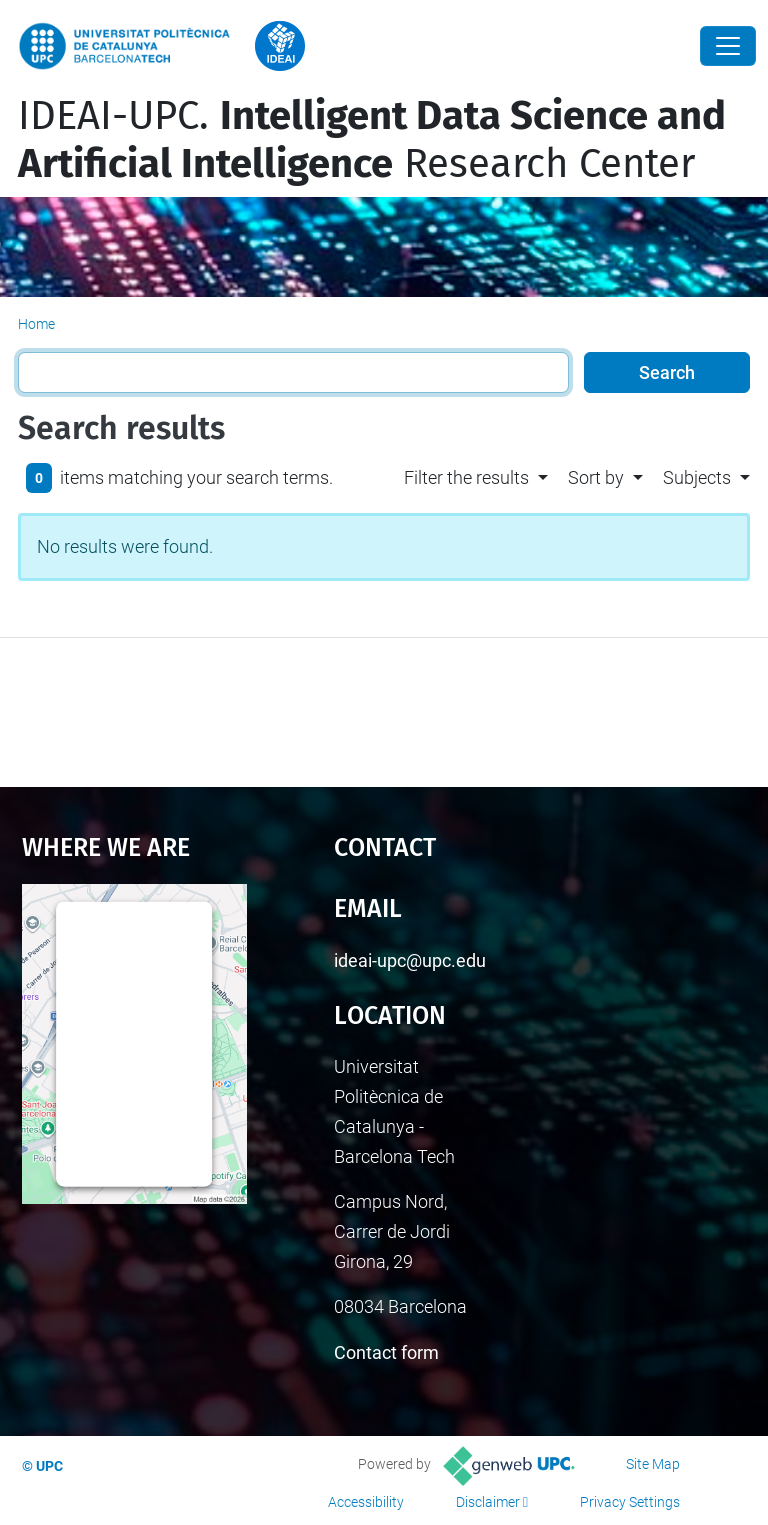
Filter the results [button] (466, 477)
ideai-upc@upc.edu (410, 960)
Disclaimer (488, 1502)
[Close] (728, 46)
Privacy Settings (630, 1502)
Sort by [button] (596, 477)
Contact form (386, 1352)
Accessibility (366, 1502)
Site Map (653, 1464)
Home (36, 324)
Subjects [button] (697, 477)
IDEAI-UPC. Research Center (372, 140)
